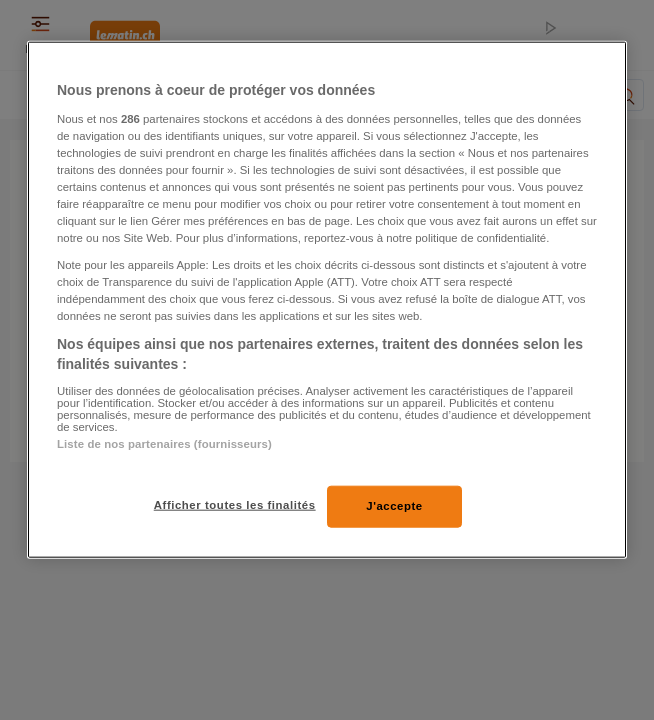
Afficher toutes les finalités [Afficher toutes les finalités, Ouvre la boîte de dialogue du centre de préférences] (235, 505)
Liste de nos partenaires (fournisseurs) (164, 443)
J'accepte (394, 506)
